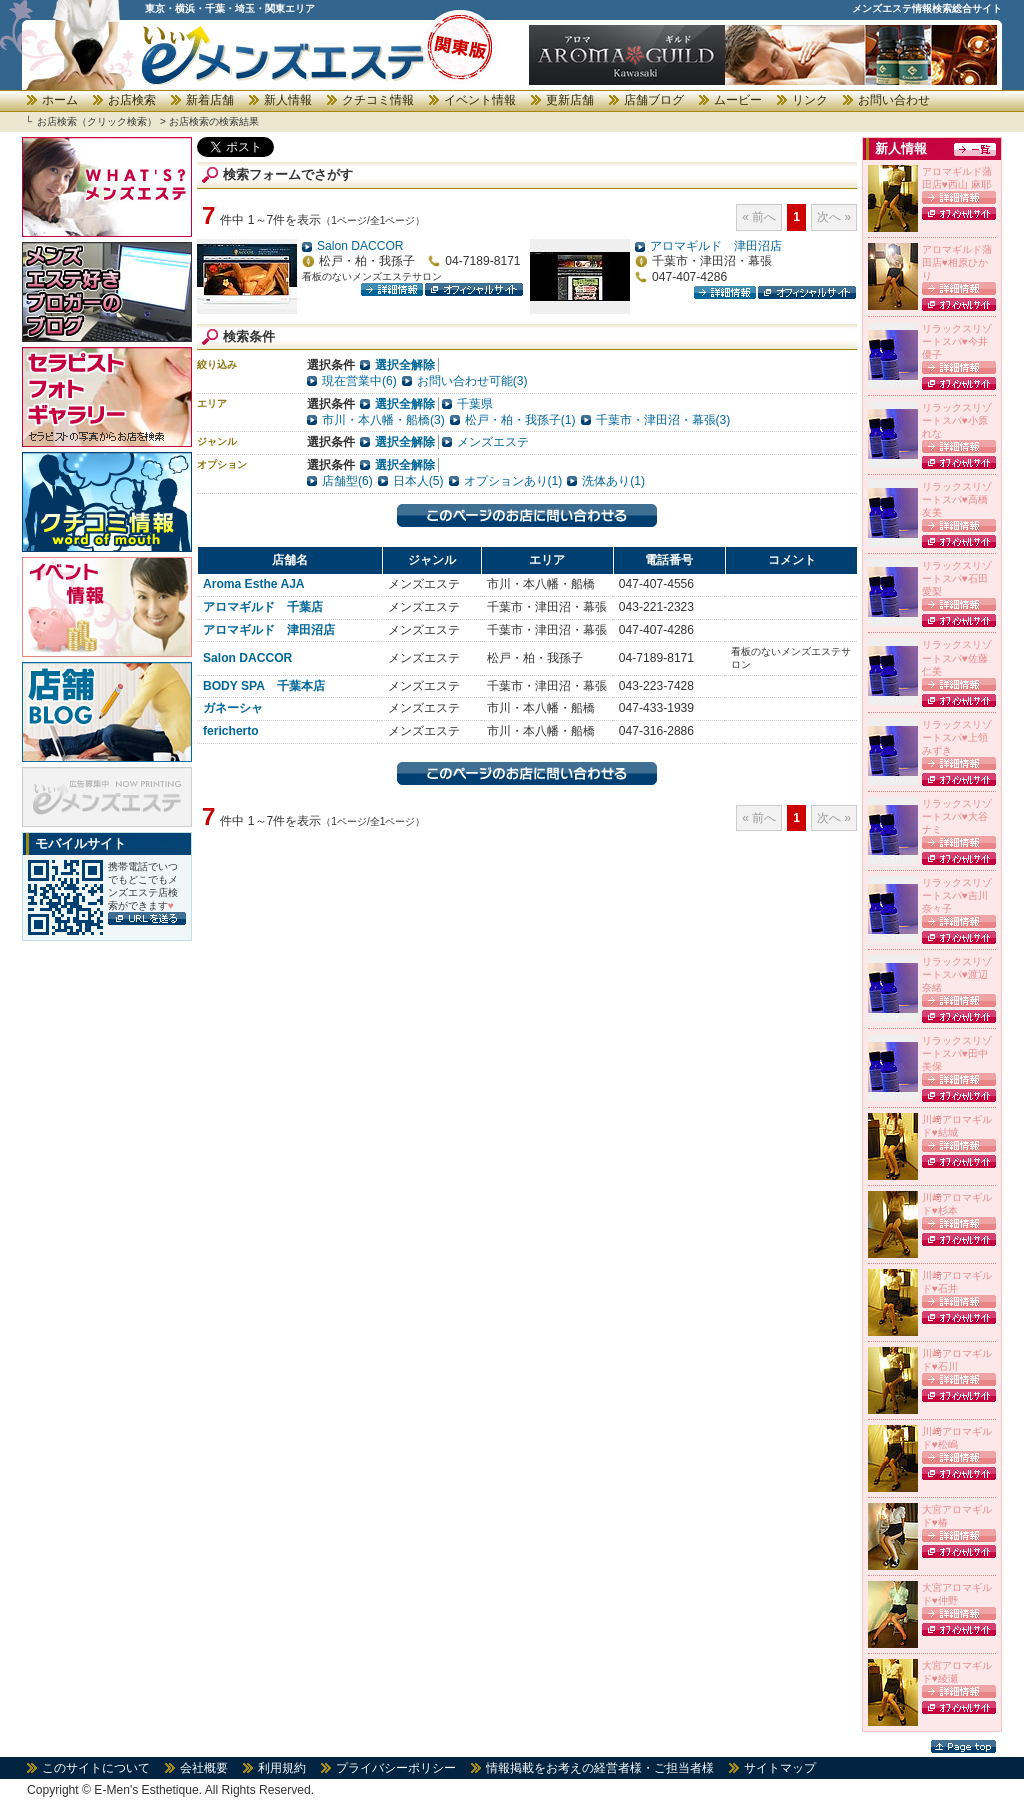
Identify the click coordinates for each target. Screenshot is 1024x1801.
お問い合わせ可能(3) (472, 381)
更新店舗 (570, 100)
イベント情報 (480, 100)
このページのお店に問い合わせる (527, 515)
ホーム (60, 100)
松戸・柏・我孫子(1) (520, 420)
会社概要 (204, 1768)
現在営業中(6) (359, 381)
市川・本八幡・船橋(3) (383, 420)
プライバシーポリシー (396, 1768)
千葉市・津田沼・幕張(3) (663, 420)
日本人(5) (418, 481)
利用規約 (282, 1768)
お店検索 (132, 100)
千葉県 (475, 404)
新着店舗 (210, 100)
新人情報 (288, 100)
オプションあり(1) (513, 481)
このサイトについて (96, 1768)
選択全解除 (405, 365)
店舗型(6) (347, 481)
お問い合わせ (894, 100)
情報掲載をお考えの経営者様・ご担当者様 (600, 1768)
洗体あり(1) (613, 481)
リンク (810, 100)
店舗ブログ (654, 100)
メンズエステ (493, 442)
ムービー (738, 100)
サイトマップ (780, 1768)
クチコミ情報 (378, 100)
